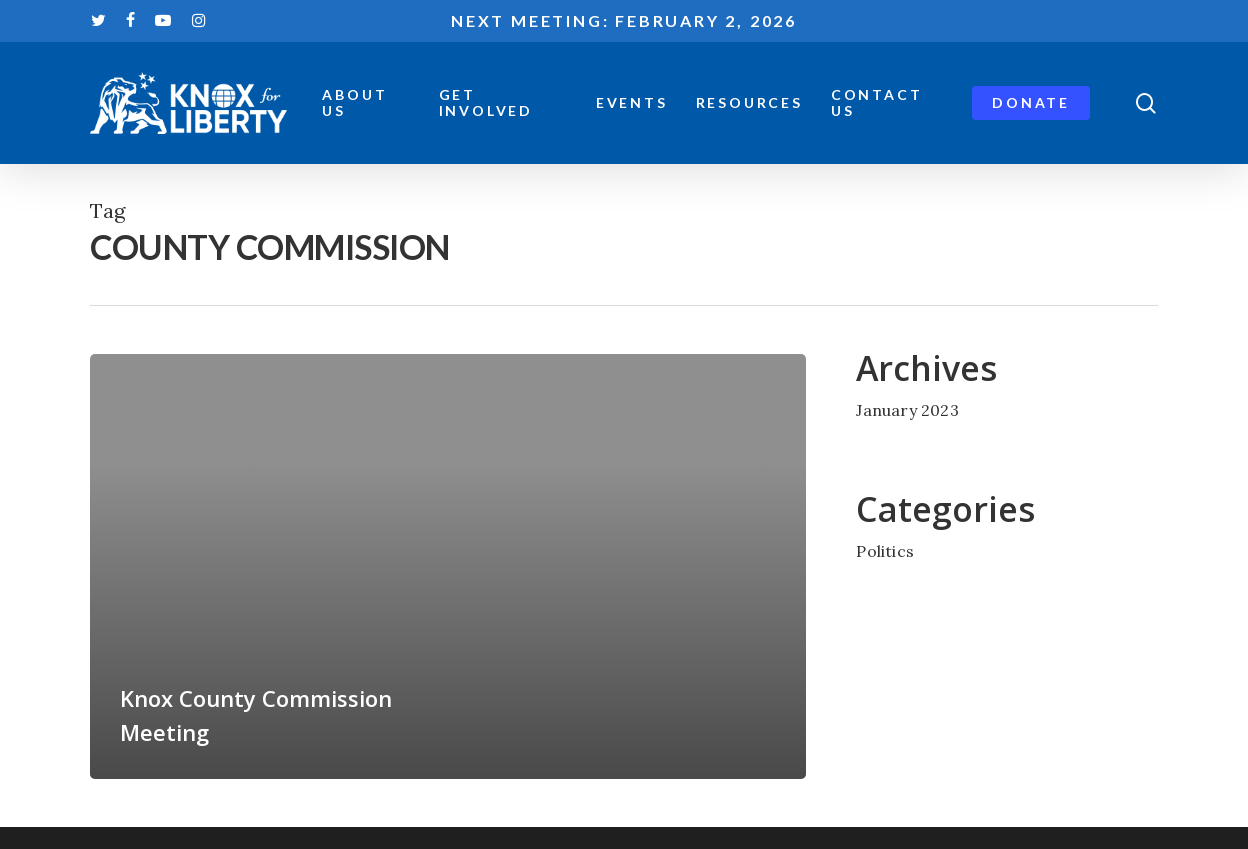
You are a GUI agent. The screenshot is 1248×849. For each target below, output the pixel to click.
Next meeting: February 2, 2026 (624, 20)
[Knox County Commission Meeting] (448, 566)
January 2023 (907, 410)
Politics (885, 551)
